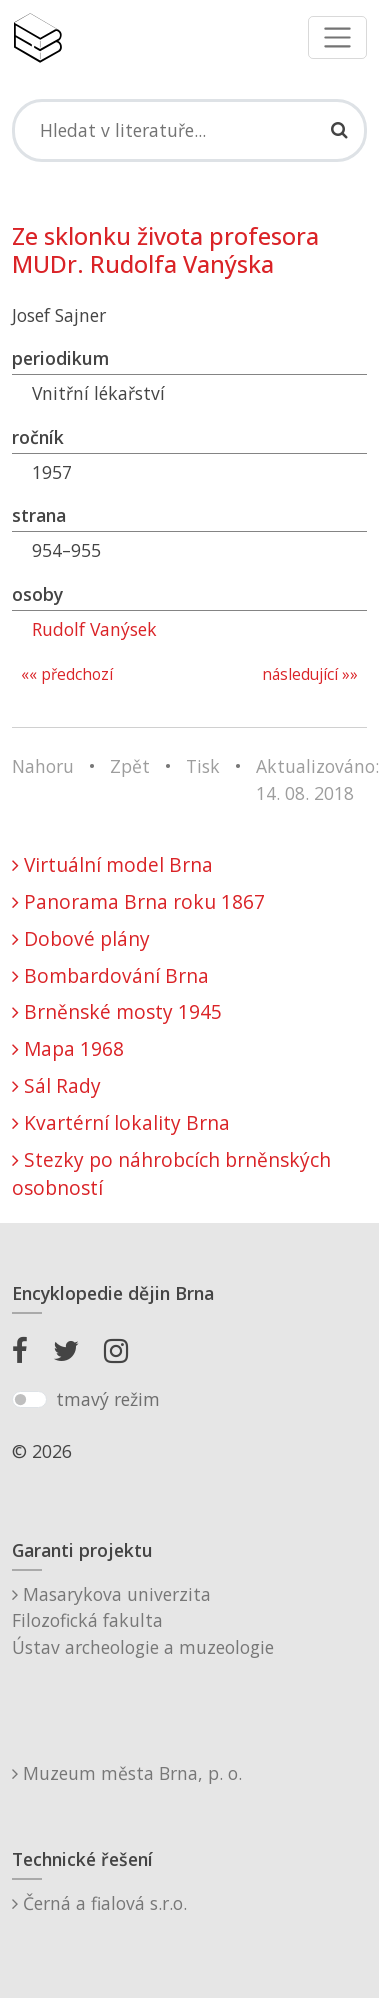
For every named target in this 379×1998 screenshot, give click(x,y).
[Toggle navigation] (337, 37)
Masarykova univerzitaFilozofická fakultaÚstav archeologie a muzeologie (143, 1620)
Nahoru (43, 766)
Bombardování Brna (110, 975)
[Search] (189, 130)
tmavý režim (108, 1399)
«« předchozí (67, 674)
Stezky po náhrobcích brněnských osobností (171, 1174)
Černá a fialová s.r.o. (99, 1903)
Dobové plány (81, 938)
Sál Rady (56, 1085)
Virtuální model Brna (112, 864)
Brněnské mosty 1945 (117, 1011)
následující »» (310, 674)
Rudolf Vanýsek (94, 629)
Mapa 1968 (68, 1048)
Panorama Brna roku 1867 (138, 901)
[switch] (29, 1400)
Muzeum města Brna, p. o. (127, 1773)
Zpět (130, 766)
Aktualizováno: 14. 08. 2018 (317, 779)
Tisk (203, 766)
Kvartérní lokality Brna (121, 1122)
